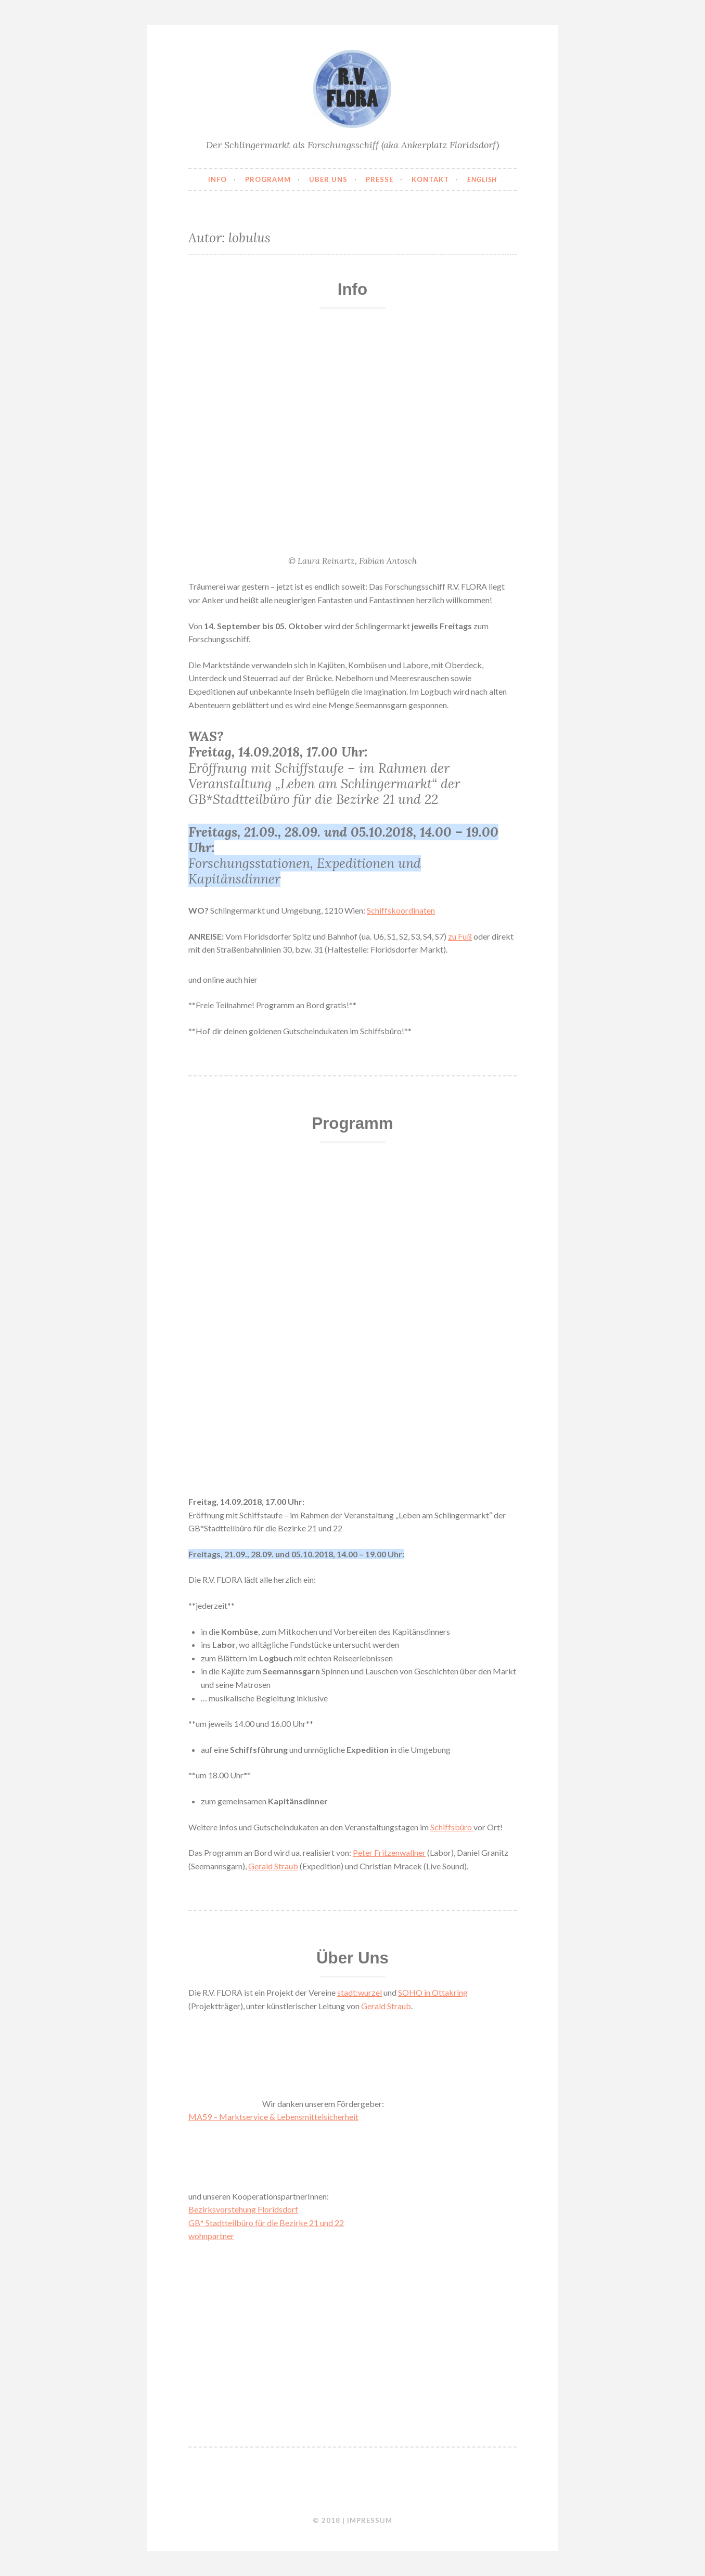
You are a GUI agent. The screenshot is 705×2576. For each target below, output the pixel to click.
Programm (268, 179)
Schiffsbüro (451, 1827)
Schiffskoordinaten (401, 910)
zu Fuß (460, 936)
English (482, 179)
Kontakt (430, 179)
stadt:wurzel (359, 1992)
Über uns (328, 179)
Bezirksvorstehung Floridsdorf (243, 2209)
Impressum (369, 2520)
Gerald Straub (273, 1866)
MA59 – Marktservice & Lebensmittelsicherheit (273, 2117)
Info (217, 179)
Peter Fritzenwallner (389, 1852)
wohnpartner (211, 2236)
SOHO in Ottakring (433, 1992)
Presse (379, 179)
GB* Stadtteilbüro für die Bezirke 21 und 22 (266, 2223)
